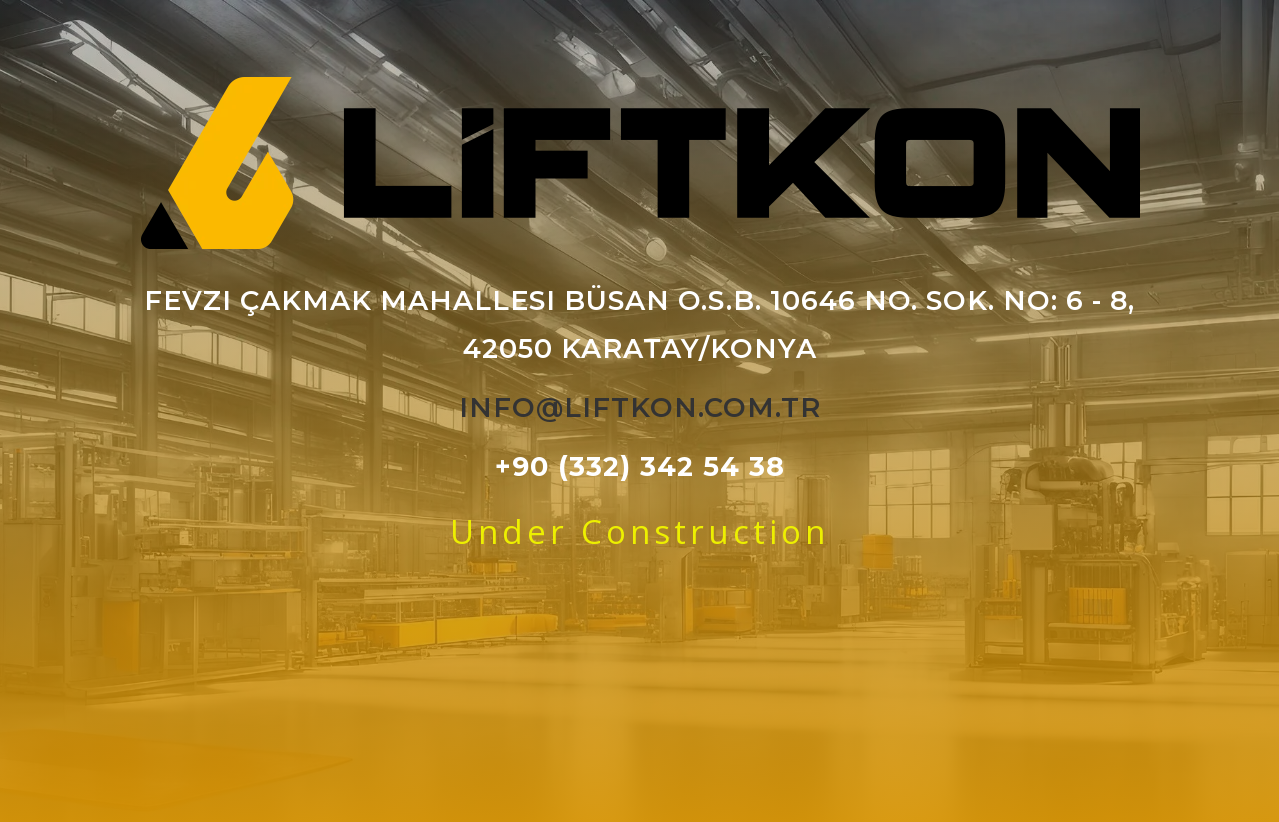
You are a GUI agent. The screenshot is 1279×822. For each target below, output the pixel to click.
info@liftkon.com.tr (640, 407)
